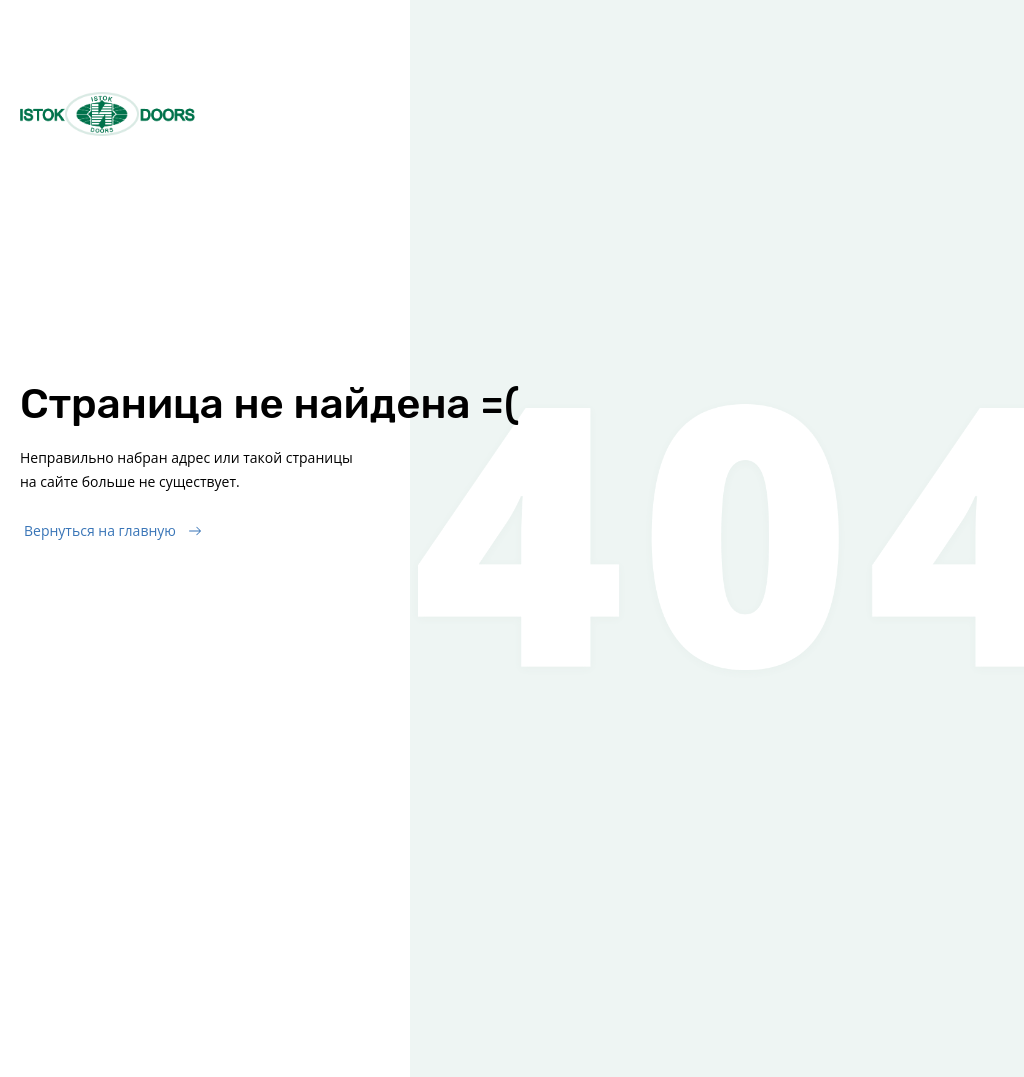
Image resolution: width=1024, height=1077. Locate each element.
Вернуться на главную (100, 530)
